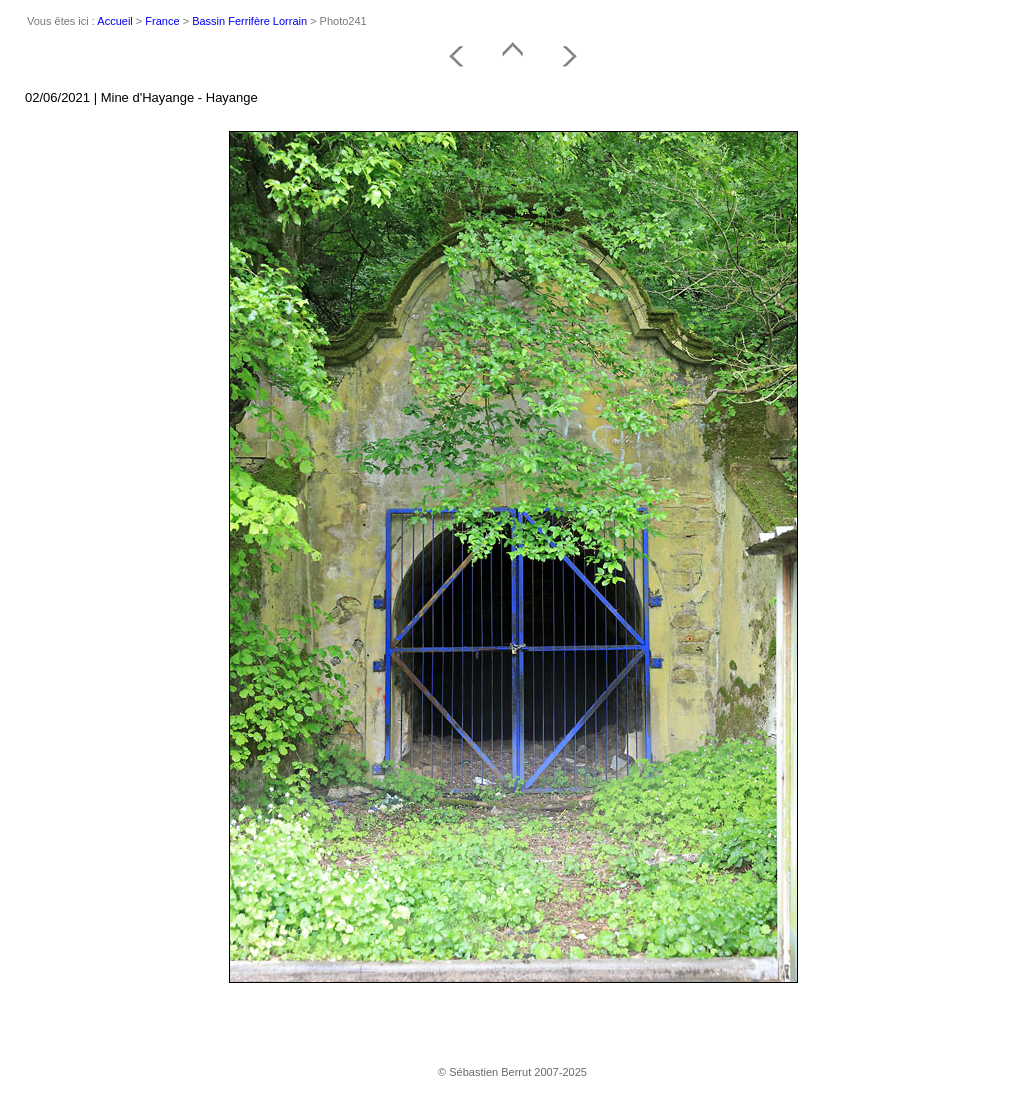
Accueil (114, 21)
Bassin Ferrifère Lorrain (249, 21)
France (162, 21)
